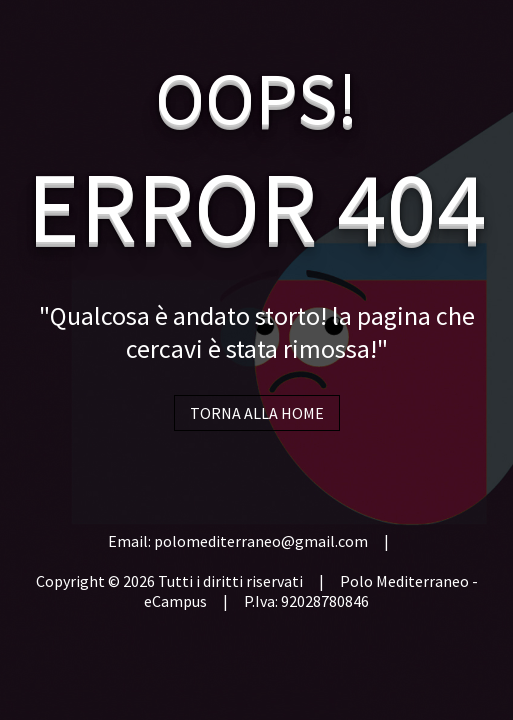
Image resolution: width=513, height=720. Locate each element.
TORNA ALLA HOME (257, 413)
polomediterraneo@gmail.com (261, 541)
